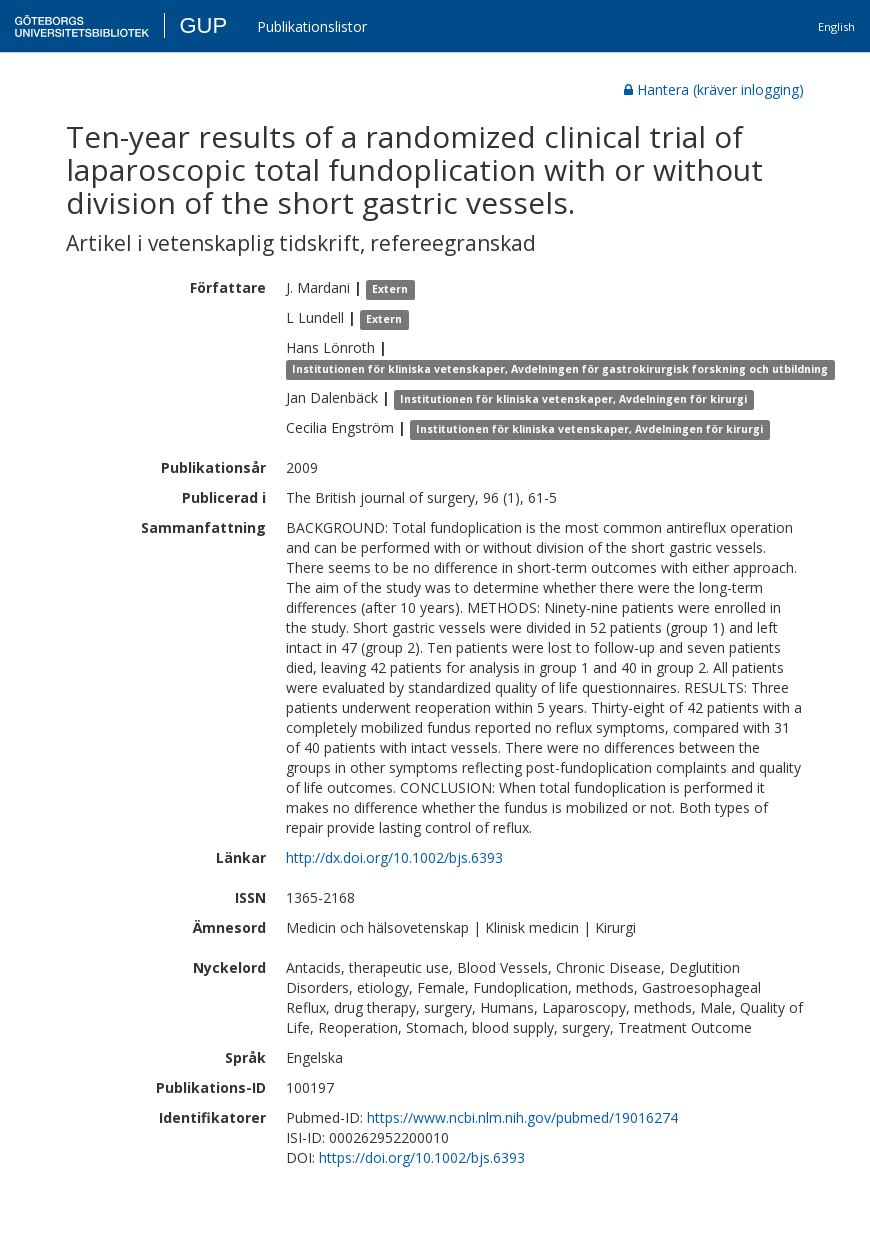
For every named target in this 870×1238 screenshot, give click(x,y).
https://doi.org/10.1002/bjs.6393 (422, 1157)
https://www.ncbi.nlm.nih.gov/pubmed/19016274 (522, 1117)
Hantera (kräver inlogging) (714, 89)
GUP (203, 25)
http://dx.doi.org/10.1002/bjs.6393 (394, 857)
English (836, 26)
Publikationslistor (312, 26)
